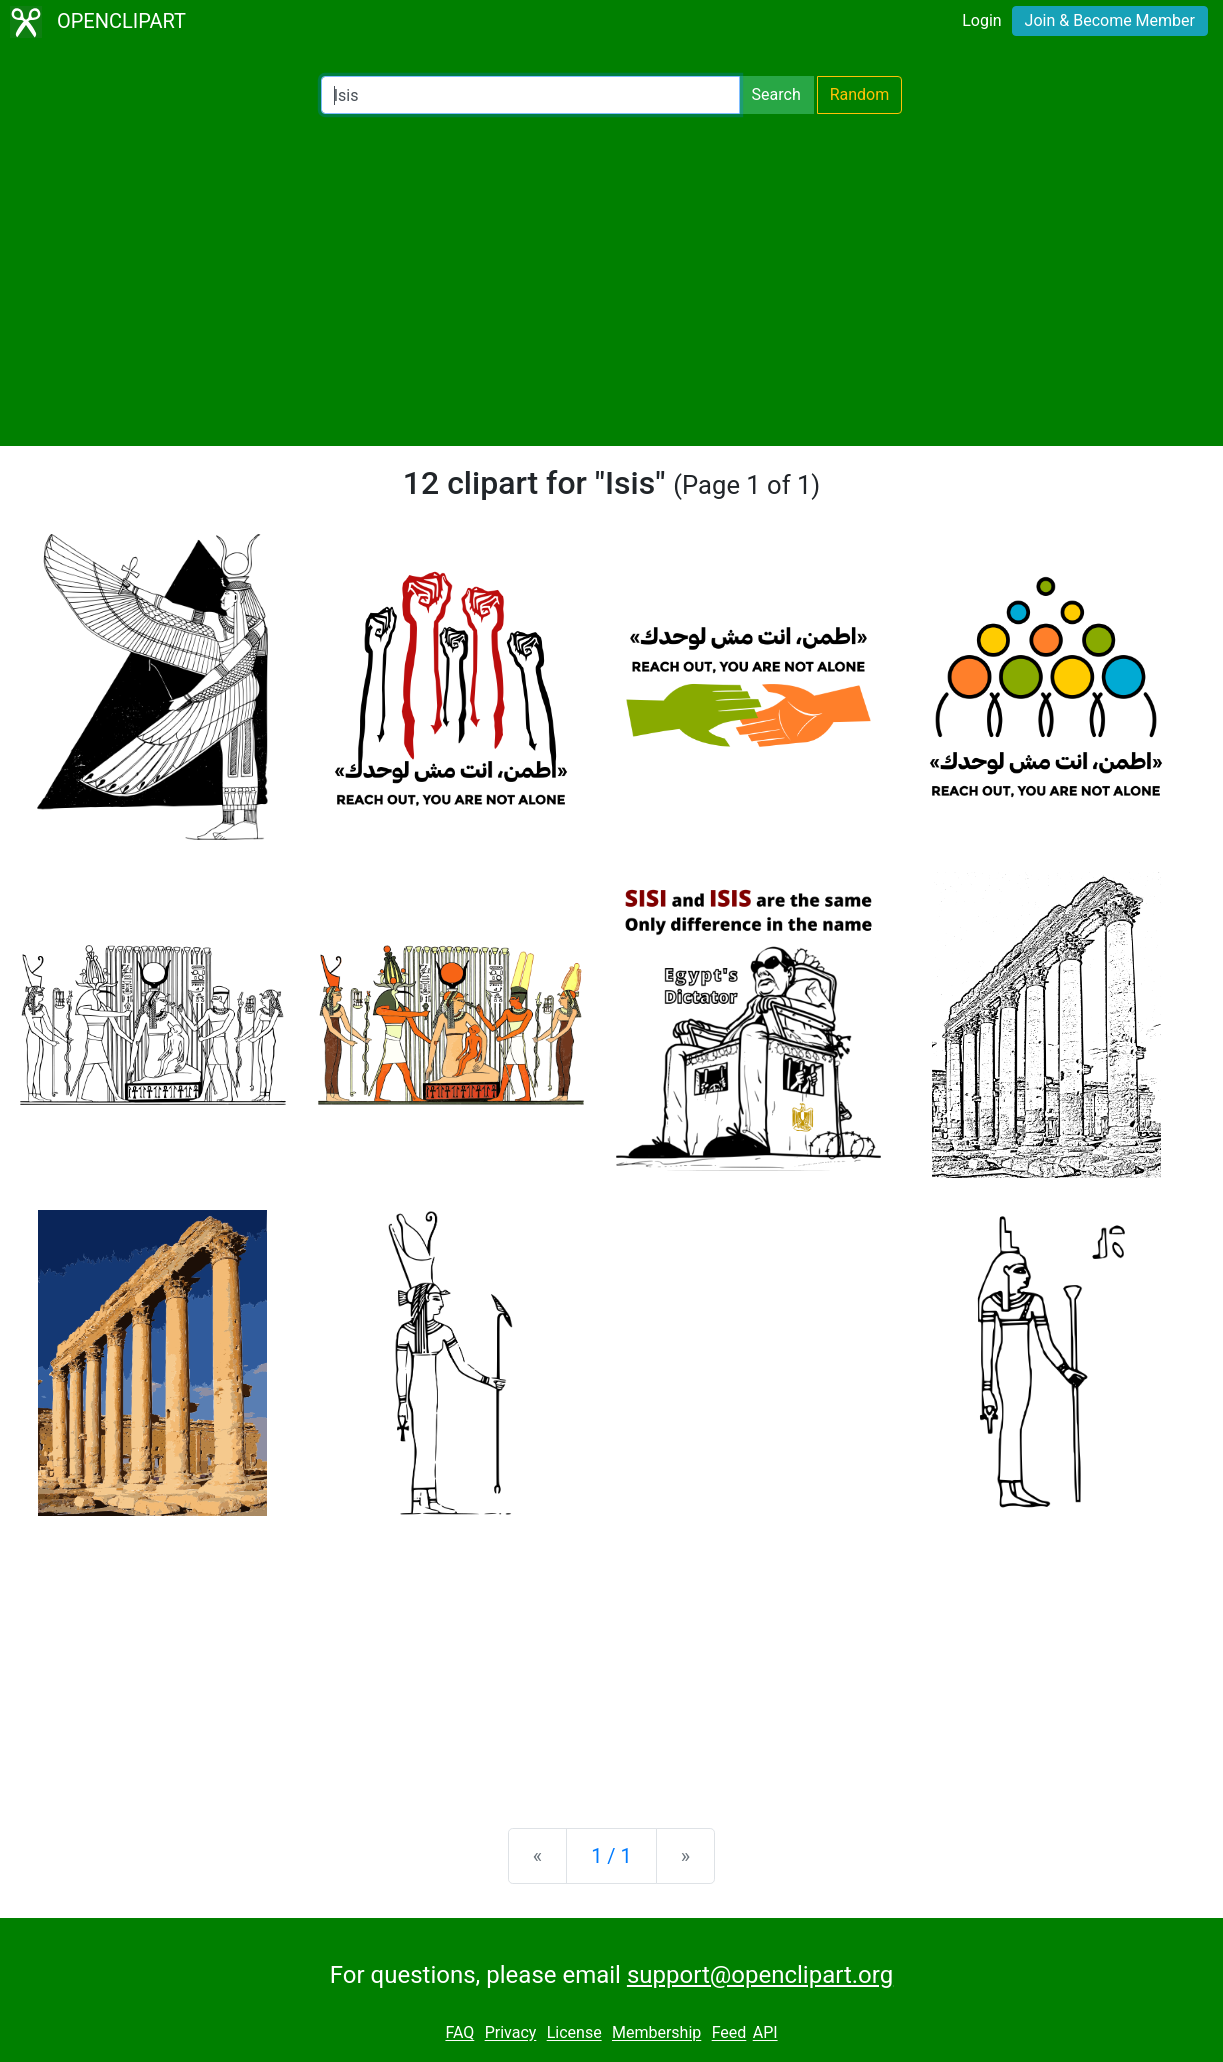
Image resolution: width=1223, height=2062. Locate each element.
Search (776, 94)
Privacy (511, 2033)
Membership (656, 2033)
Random (860, 94)
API (765, 2033)
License (574, 2033)
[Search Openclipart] (530, 95)
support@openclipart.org (760, 1975)
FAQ (459, 2033)
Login (981, 20)
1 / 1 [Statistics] (611, 1856)
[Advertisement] (611, 280)
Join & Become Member (1110, 20)
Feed (729, 2033)
